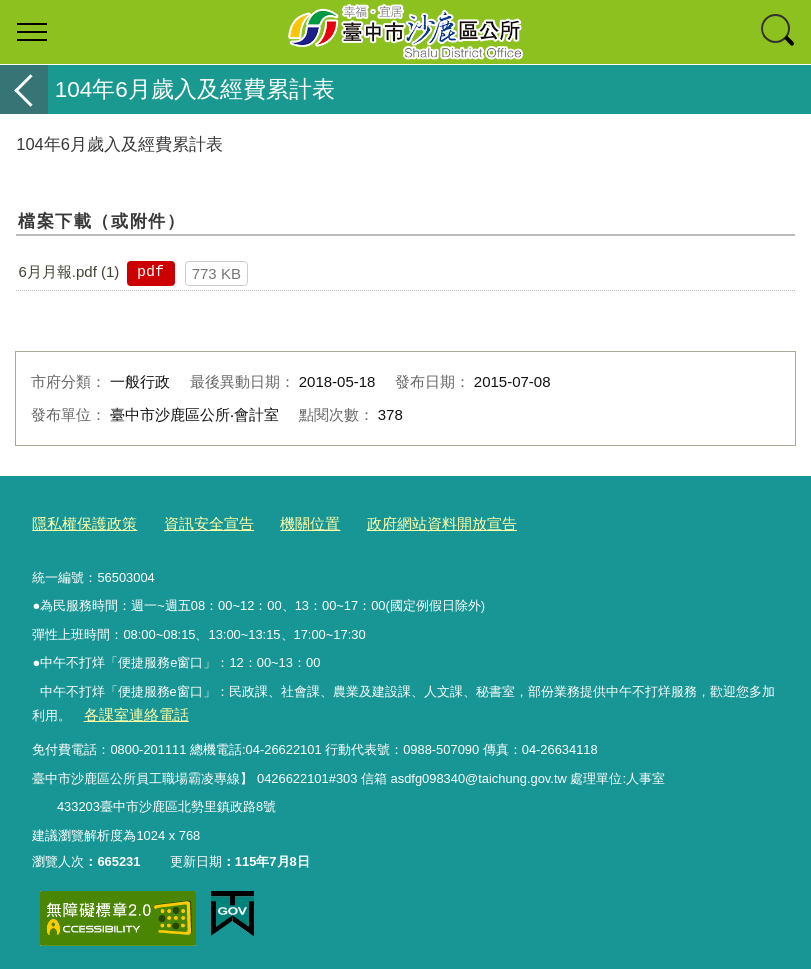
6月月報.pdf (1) (68, 271)
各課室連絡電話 (128, 710)
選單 (32, 32)
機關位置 (280, 521)
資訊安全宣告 (189, 521)
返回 (24, 89)
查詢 (779, 32)
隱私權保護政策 (77, 521)
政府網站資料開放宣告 (398, 521)
